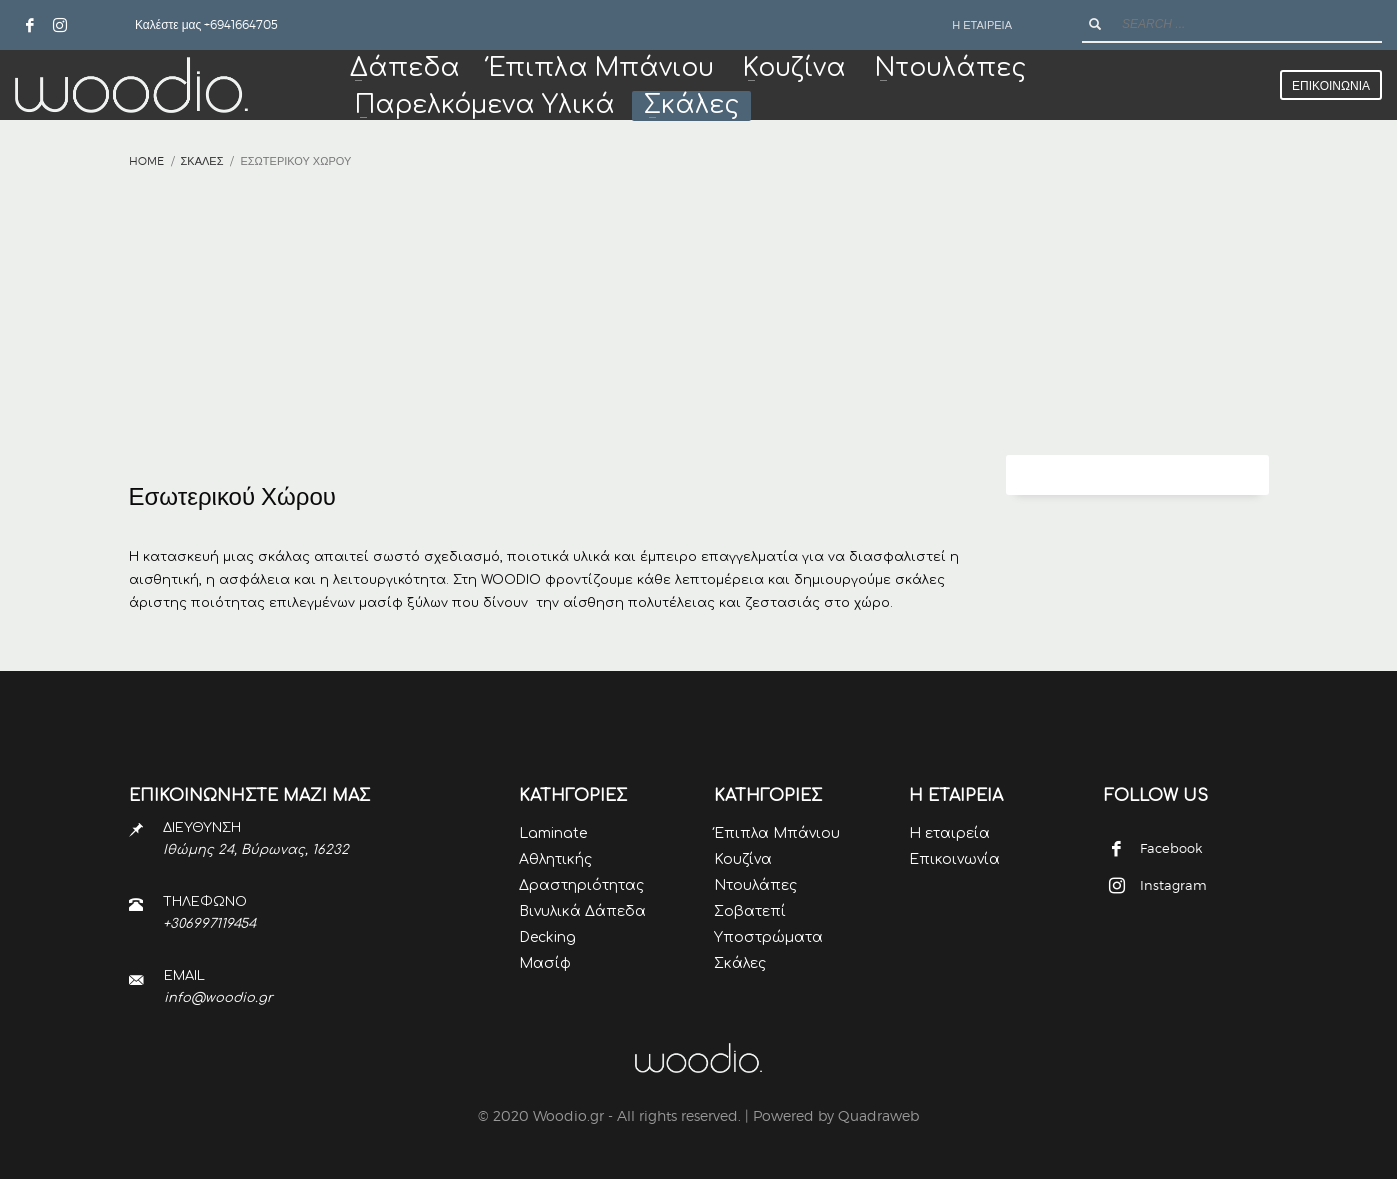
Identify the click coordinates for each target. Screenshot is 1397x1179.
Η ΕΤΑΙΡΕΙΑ (982, 25)
